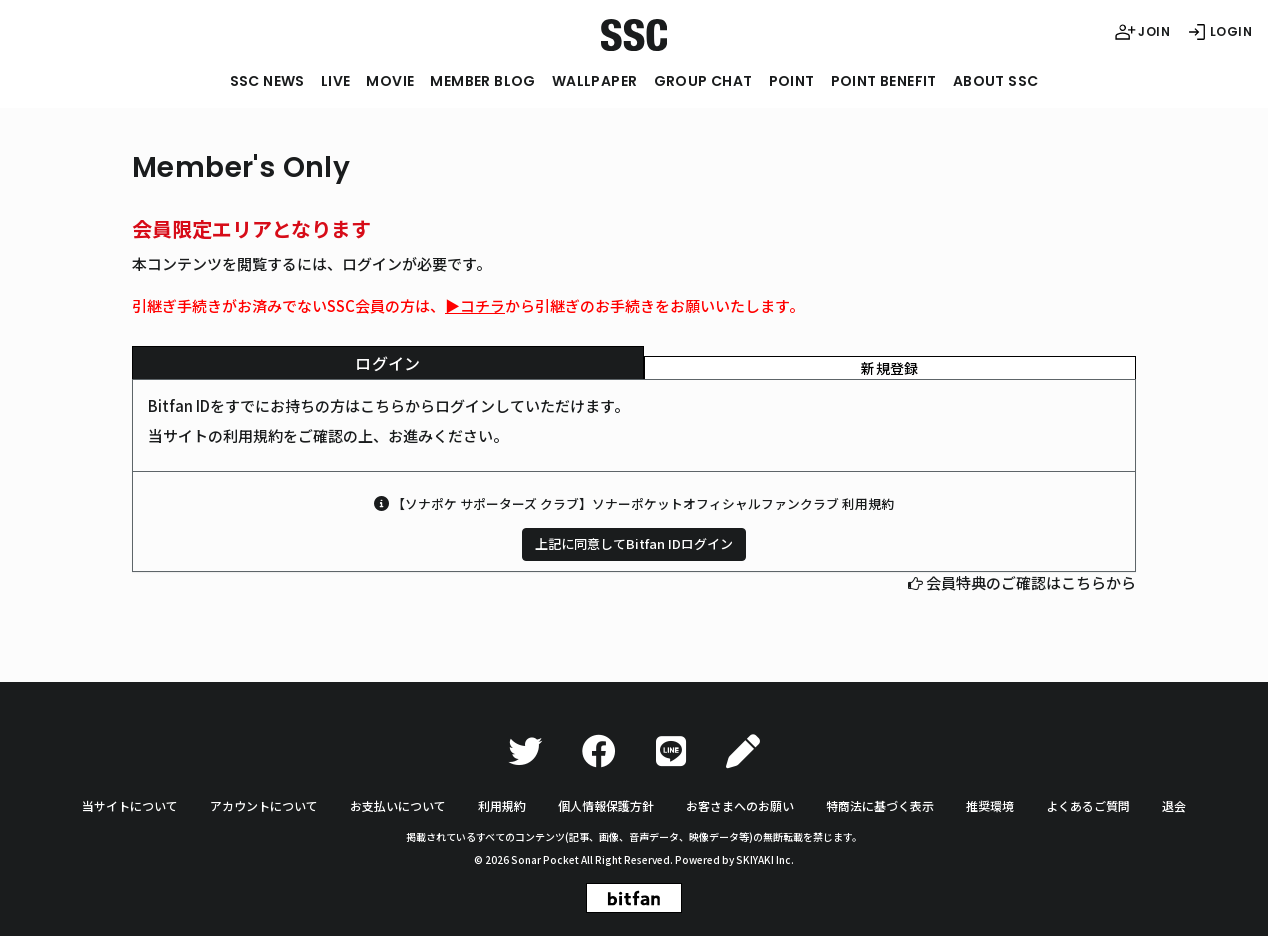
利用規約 (502, 805)
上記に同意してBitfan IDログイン (634, 543)
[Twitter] (525, 751)
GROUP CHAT (703, 81)
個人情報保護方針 (606, 805)
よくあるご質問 (1088, 805)
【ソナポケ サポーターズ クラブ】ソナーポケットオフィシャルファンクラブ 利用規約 (643, 503)
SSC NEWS (267, 81)
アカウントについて (264, 805)
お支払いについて (398, 805)
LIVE (336, 81)
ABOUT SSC (996, 81)
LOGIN (1219, 32)
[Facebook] (599, 751)
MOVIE (390, 81)
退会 (1174, 805)
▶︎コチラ (475, 305)
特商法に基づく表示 (880, 805)
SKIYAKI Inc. (765, 859)
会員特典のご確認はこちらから (1031, 582)
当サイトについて (130, 805)
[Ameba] (743, 751)
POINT (792, 81)
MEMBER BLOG (482, 81)
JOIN (1142, 32)
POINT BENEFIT (884, 81)
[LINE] (671, 751)
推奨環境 (990, 805)
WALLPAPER (595, 81)
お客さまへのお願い (740, 805)
